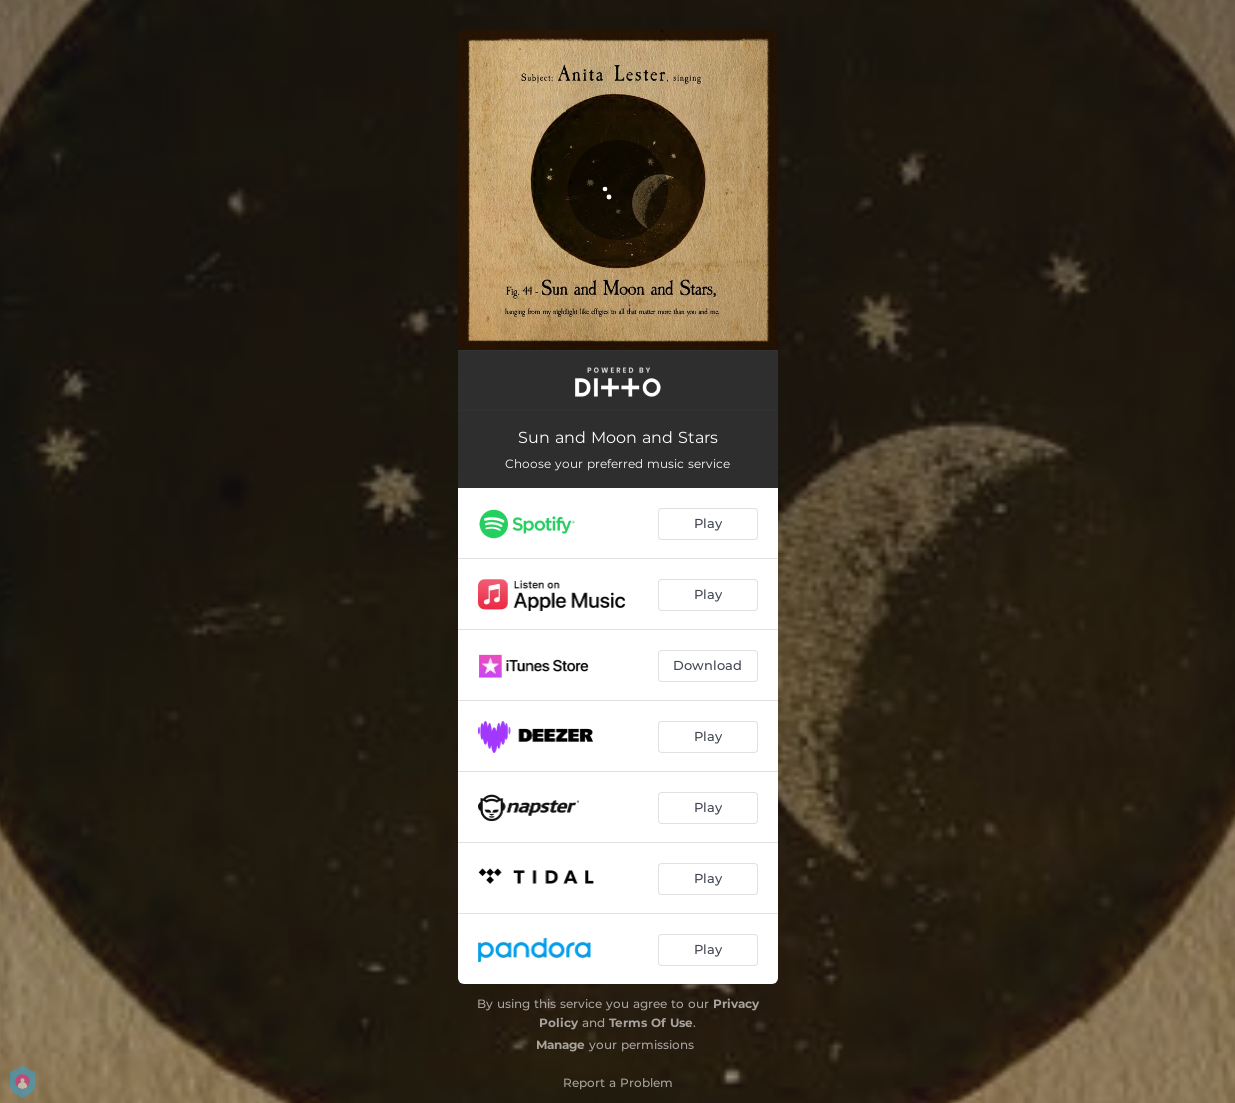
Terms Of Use (651, 1022)
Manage (560, 1044)
